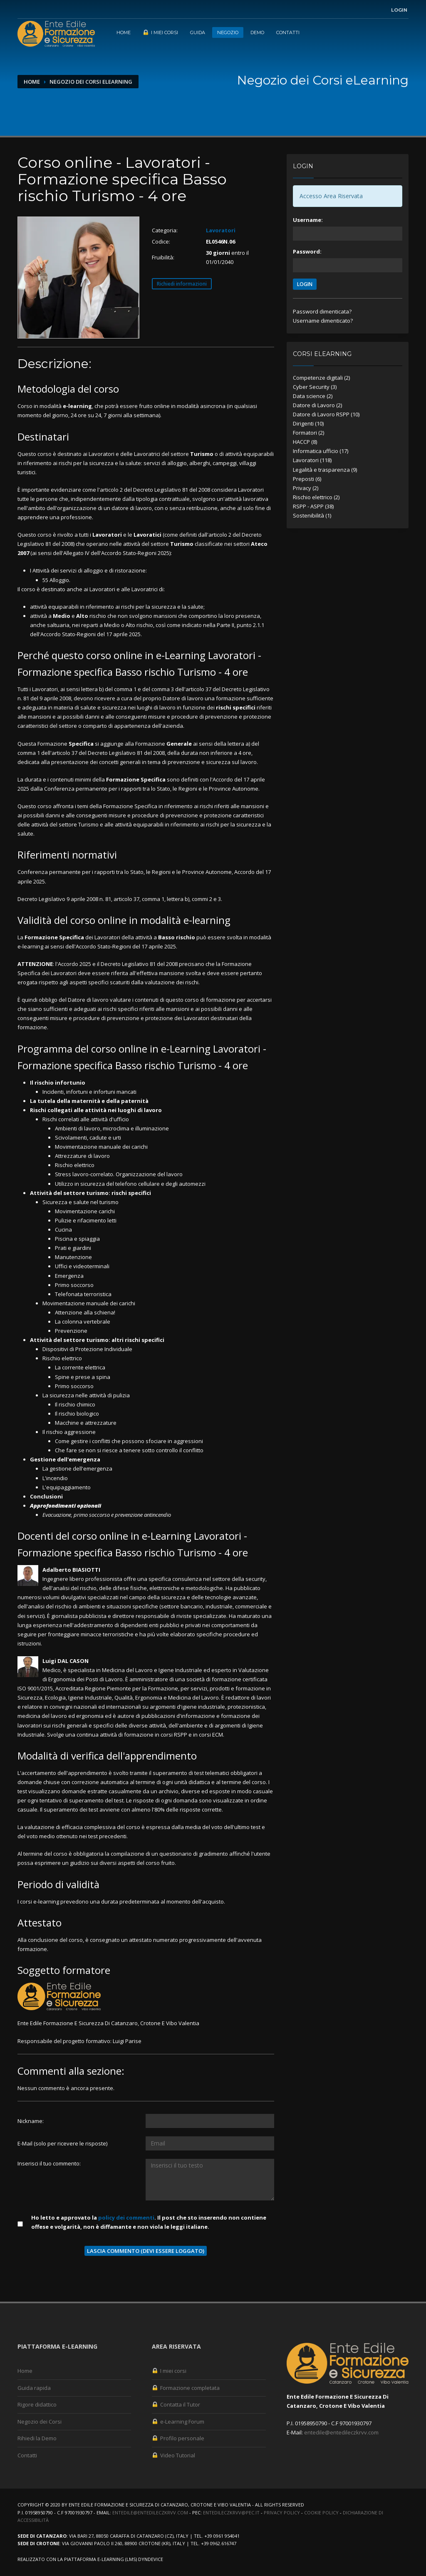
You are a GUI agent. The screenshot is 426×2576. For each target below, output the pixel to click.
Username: (308, 220)
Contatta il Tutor (176, 2404)
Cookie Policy (321, 2512)
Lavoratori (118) (312, 460)
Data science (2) (312, 396)
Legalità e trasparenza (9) (325, 469)
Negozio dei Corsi (39, 2421)
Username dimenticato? (323, 320)
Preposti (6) (307, 479)
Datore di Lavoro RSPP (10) (326, 414)
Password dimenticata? (322, 311)
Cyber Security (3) (315, 387)
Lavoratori (220, 230)
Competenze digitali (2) (321, 377)
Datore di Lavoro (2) (317, 405)
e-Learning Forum (178, 2421)
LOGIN (304, 284)
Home (123, 32)
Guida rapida (34, 2388)
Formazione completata (186, 2388)
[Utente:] (210, 2121)
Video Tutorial (173, 2455)
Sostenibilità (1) (312, 515)
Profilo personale (178, 2438)
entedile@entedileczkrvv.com (341, 2432)
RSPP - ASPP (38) (313, 506)
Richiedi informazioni (182, 283)
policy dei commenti (126, 2217)
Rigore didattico (37, 2404)
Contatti (288, 32)
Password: (307, 251)
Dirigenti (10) (308, 423)
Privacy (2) (305, 488)
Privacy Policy (282, 2512)
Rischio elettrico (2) (316, 497)
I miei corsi (160, 32)
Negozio (227, 32)
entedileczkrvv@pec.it (231, 2512)
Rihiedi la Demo (37, 2438)
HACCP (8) (305, 442)
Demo (257, 32)
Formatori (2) (308, 432)
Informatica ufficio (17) (320, 451)
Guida (197, 32)
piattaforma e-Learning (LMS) (100, 2559)
